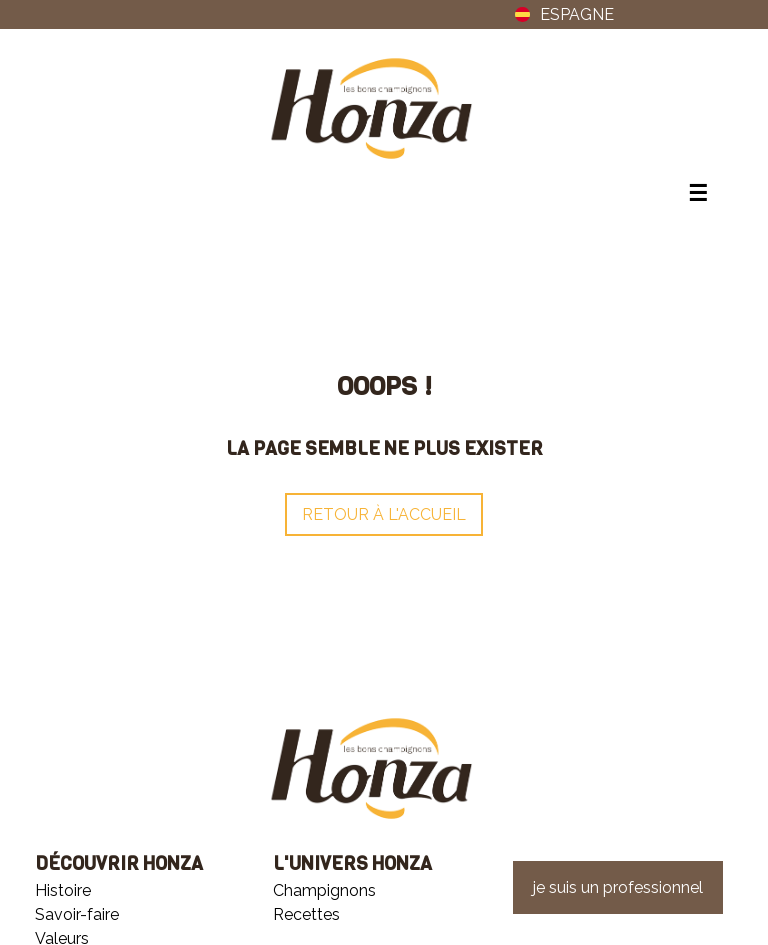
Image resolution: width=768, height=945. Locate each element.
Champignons (324, 890)
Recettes (306, 914)
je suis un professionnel (618, 887)
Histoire (63, 890)
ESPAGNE (560, 14)
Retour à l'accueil (384, 514)
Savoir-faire (77, 914)
